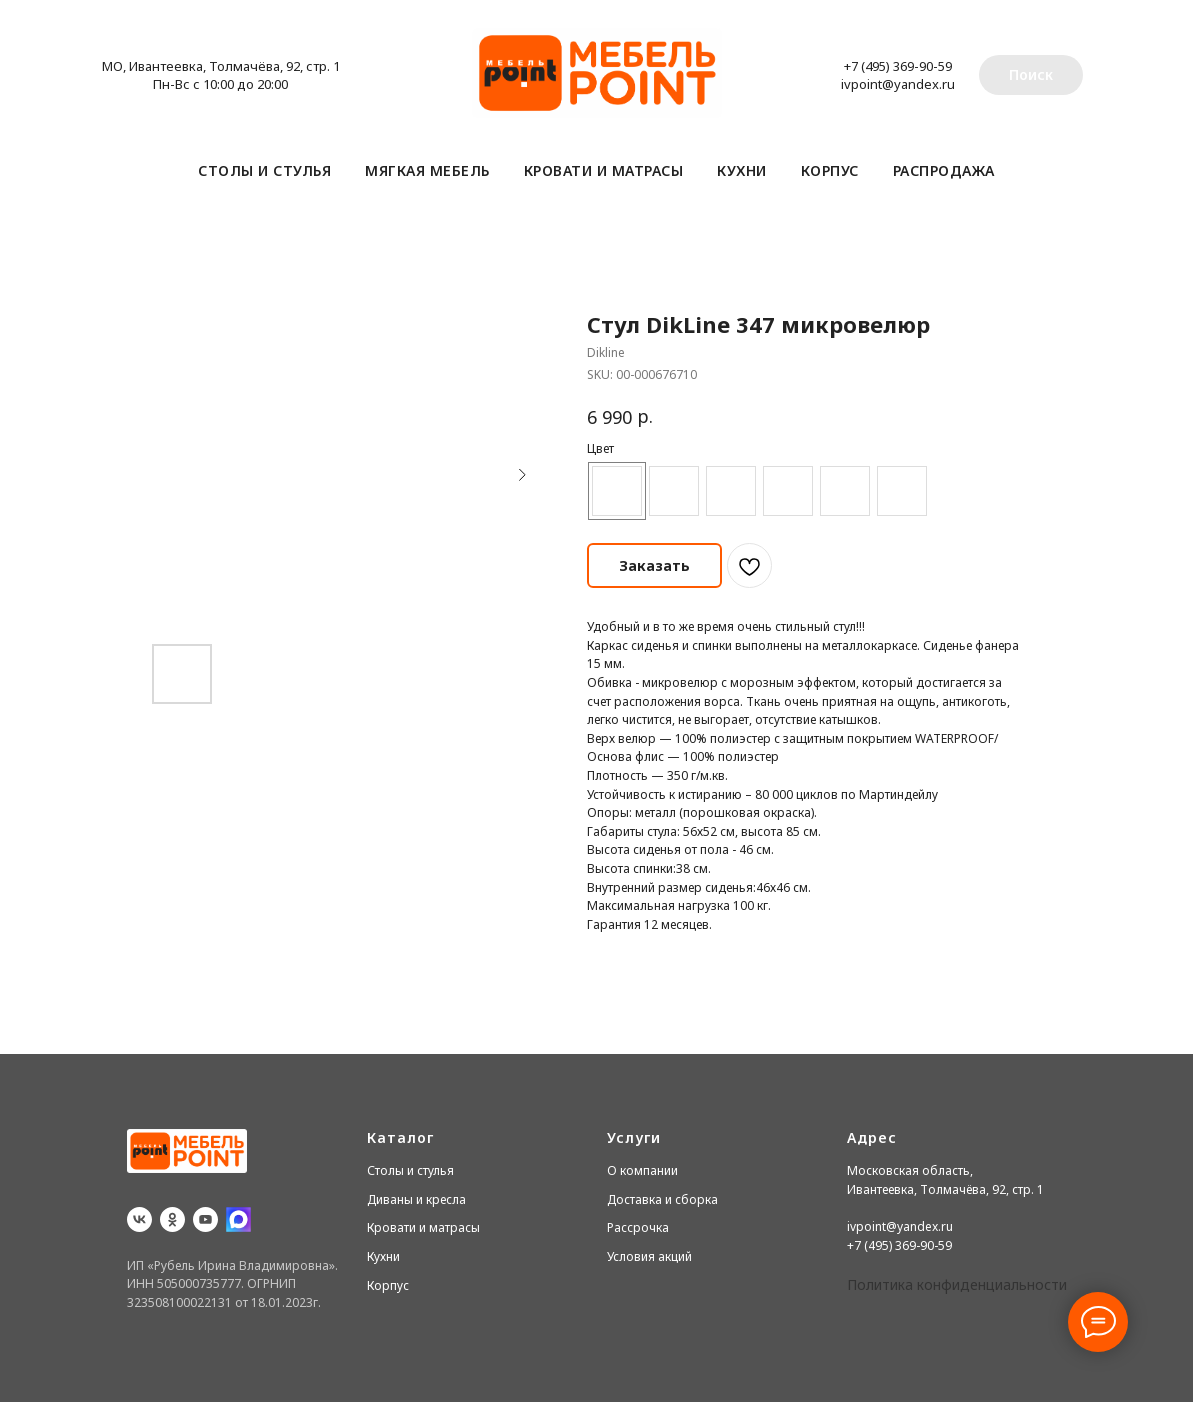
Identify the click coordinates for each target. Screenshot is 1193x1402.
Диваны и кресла (416, 1199)
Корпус (830, 170)
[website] (238, 1219)
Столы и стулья (264, 170)
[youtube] (205, 1219)
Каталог (400, 1137)
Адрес (872, 1137)
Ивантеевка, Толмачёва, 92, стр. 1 (945, 1189)
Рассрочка (638, 1227)
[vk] (139, 1219)
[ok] (172, 1219)
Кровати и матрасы (604, 170)
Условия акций (649, 1256)
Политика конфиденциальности (957, 1284)
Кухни (742, 170)
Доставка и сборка (662, 1199)
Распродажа (944, 170)
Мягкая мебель (427, 170)
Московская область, (910, 1170)
